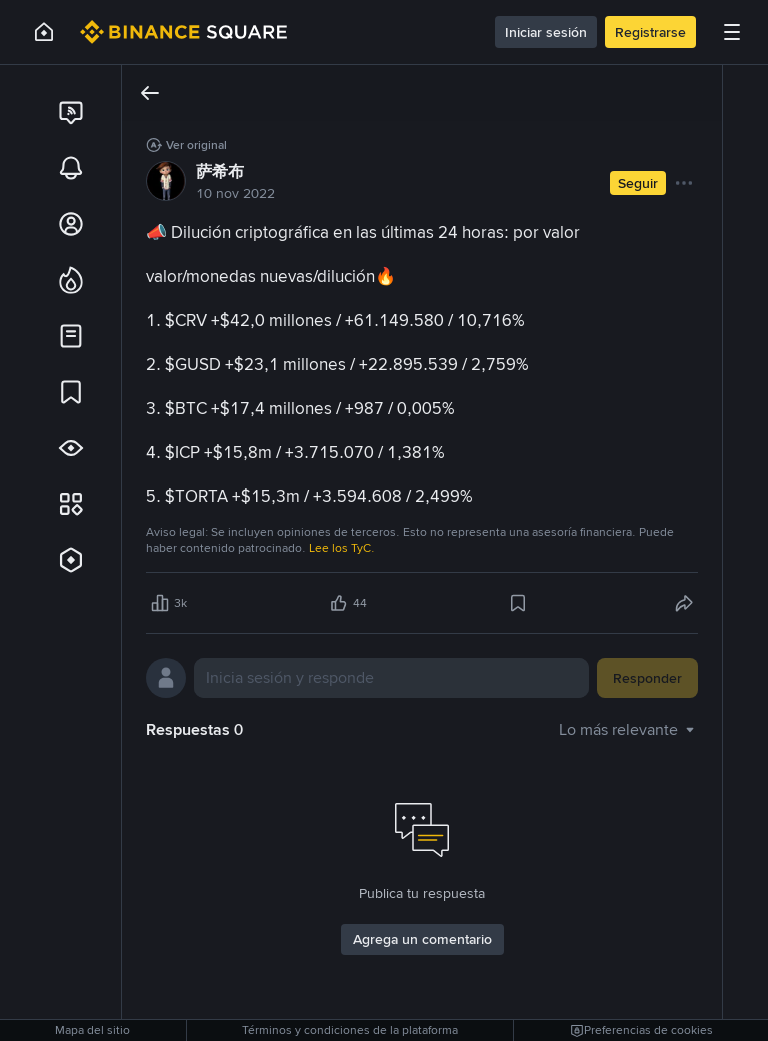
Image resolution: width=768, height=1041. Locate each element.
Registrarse (650, 32)
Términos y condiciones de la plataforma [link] (350, 1030)
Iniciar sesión (546, 32)
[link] (71, 112)
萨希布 (220, 171)
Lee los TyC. (342, 548)
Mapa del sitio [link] (92, 1030)
